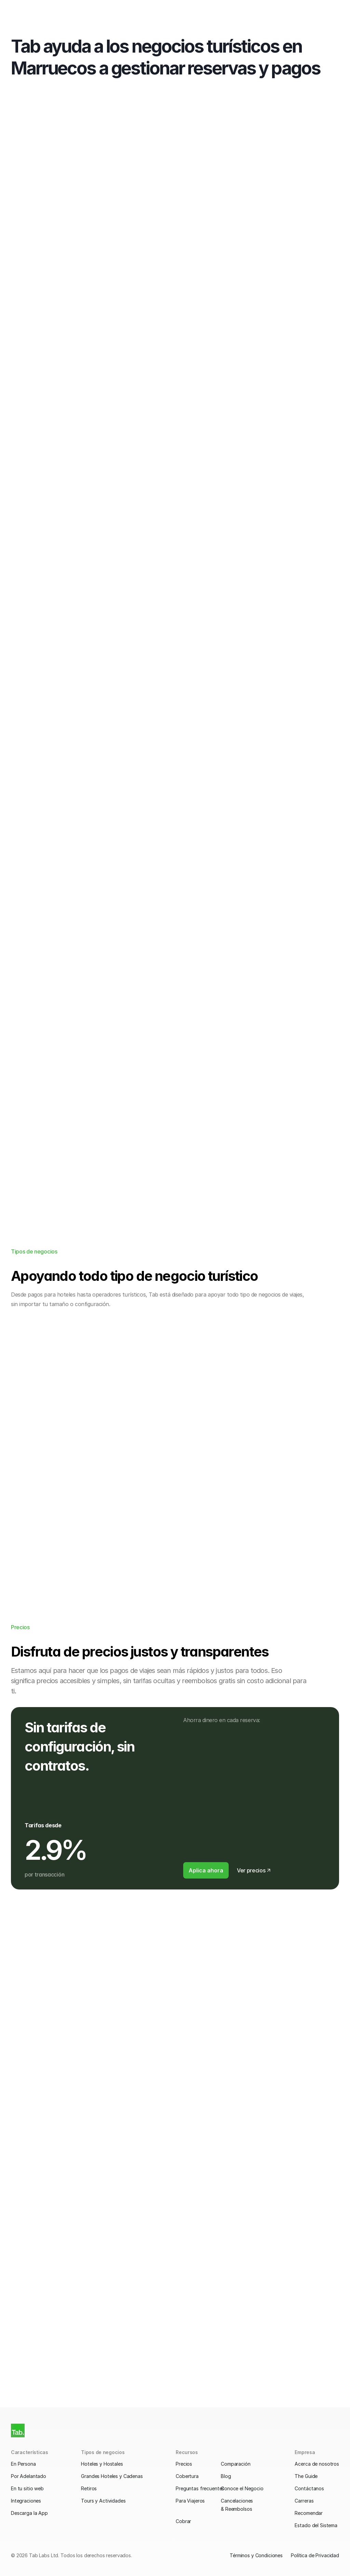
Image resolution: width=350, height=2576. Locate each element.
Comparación (235, 2464)
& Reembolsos (236, 2509)
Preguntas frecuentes (200, 2488)
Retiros (89, 2488)
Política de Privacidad (315, 2555)
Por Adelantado (28, 2476)
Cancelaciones (237, 2501)
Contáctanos (309, 2488)
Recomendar (309, 2513)
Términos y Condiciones (256, 2555)
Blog (226, 2476)
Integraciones (26, 2501)
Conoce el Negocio (242, 2488)
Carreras (304, 2501)
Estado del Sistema (316, 2525)
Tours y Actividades (103, 2501)
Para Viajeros (190, 2501)
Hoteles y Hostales (102, 2464)
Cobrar (183, 2521)
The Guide (306, 2476)
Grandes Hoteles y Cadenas (112, 2476)
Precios (184, 2464)
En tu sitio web (27, 2488)
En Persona (23, 2464)
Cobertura (187, 2476)
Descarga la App (29, 2513)
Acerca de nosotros (317, 2464)
